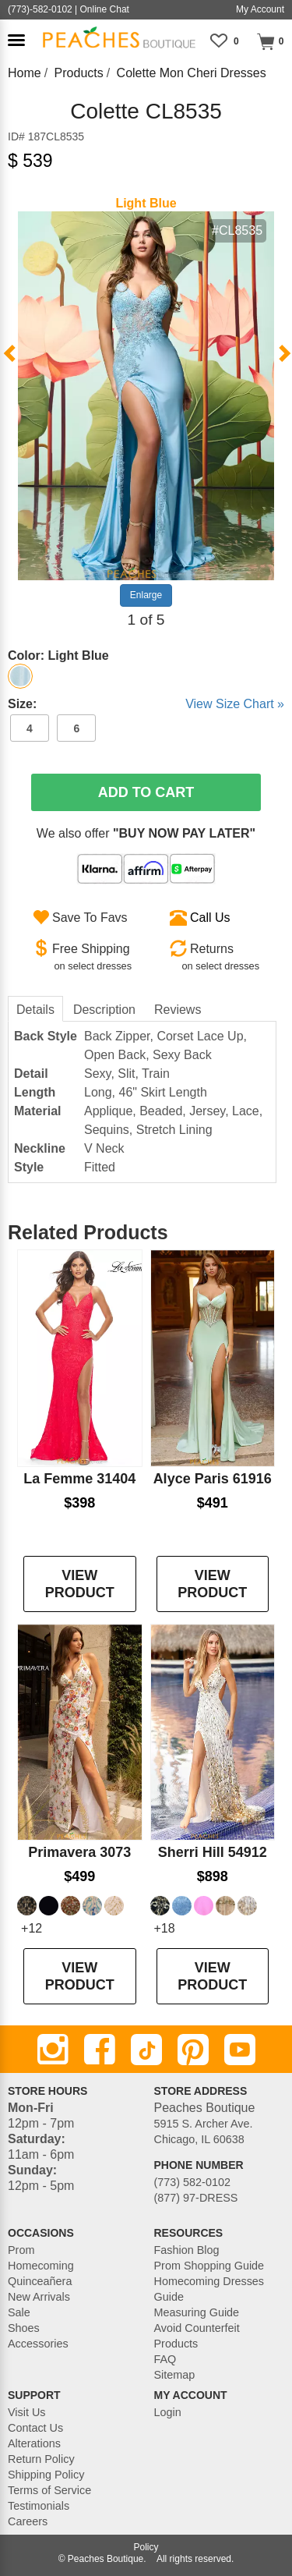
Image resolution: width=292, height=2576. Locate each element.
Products (79, 73)
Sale (19, 2312)
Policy (145, 2547)
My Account (260, 9)
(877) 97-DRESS (196, 2198)
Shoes (24, 2328)
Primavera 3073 (79, 1852)
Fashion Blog (187, 2250)
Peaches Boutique (105, 2558)
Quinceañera (40, 2281)
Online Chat (104, 9)
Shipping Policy (46, 2474)
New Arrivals (39, 2297)
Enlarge (146, 595)
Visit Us (27, 2412)
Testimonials (38, 2506)
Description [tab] (104, 1009)
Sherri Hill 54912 (212, 1852)
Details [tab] (35, 1009)
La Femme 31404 (79, 1478)
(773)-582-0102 (40, 9)
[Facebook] (99, 2049)
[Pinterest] (193, 2049)
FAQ (165, 2359)
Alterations (34, 2443)
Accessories (38, 2343)
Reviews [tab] (177, 1009)
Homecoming (41, 2265)
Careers (27, 2521)
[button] (16, 40)
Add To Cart (146, 792)
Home (24, 73)
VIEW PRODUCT (79, 1584)
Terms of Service (49, 2490)
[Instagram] (53, 2049)
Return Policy (41, 2459)
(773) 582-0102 (192, 2182)
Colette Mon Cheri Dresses (191, 73)
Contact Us (35, 2428)
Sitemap (174, 2375)
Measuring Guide (197, 2312)
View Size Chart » (234, 703)
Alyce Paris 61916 (212, 1478)
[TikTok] (146, 2049)
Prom (21, 2250)
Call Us (210, 917)
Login (167, 2412)
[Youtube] (239, 2049)
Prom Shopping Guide (209, 2265)
